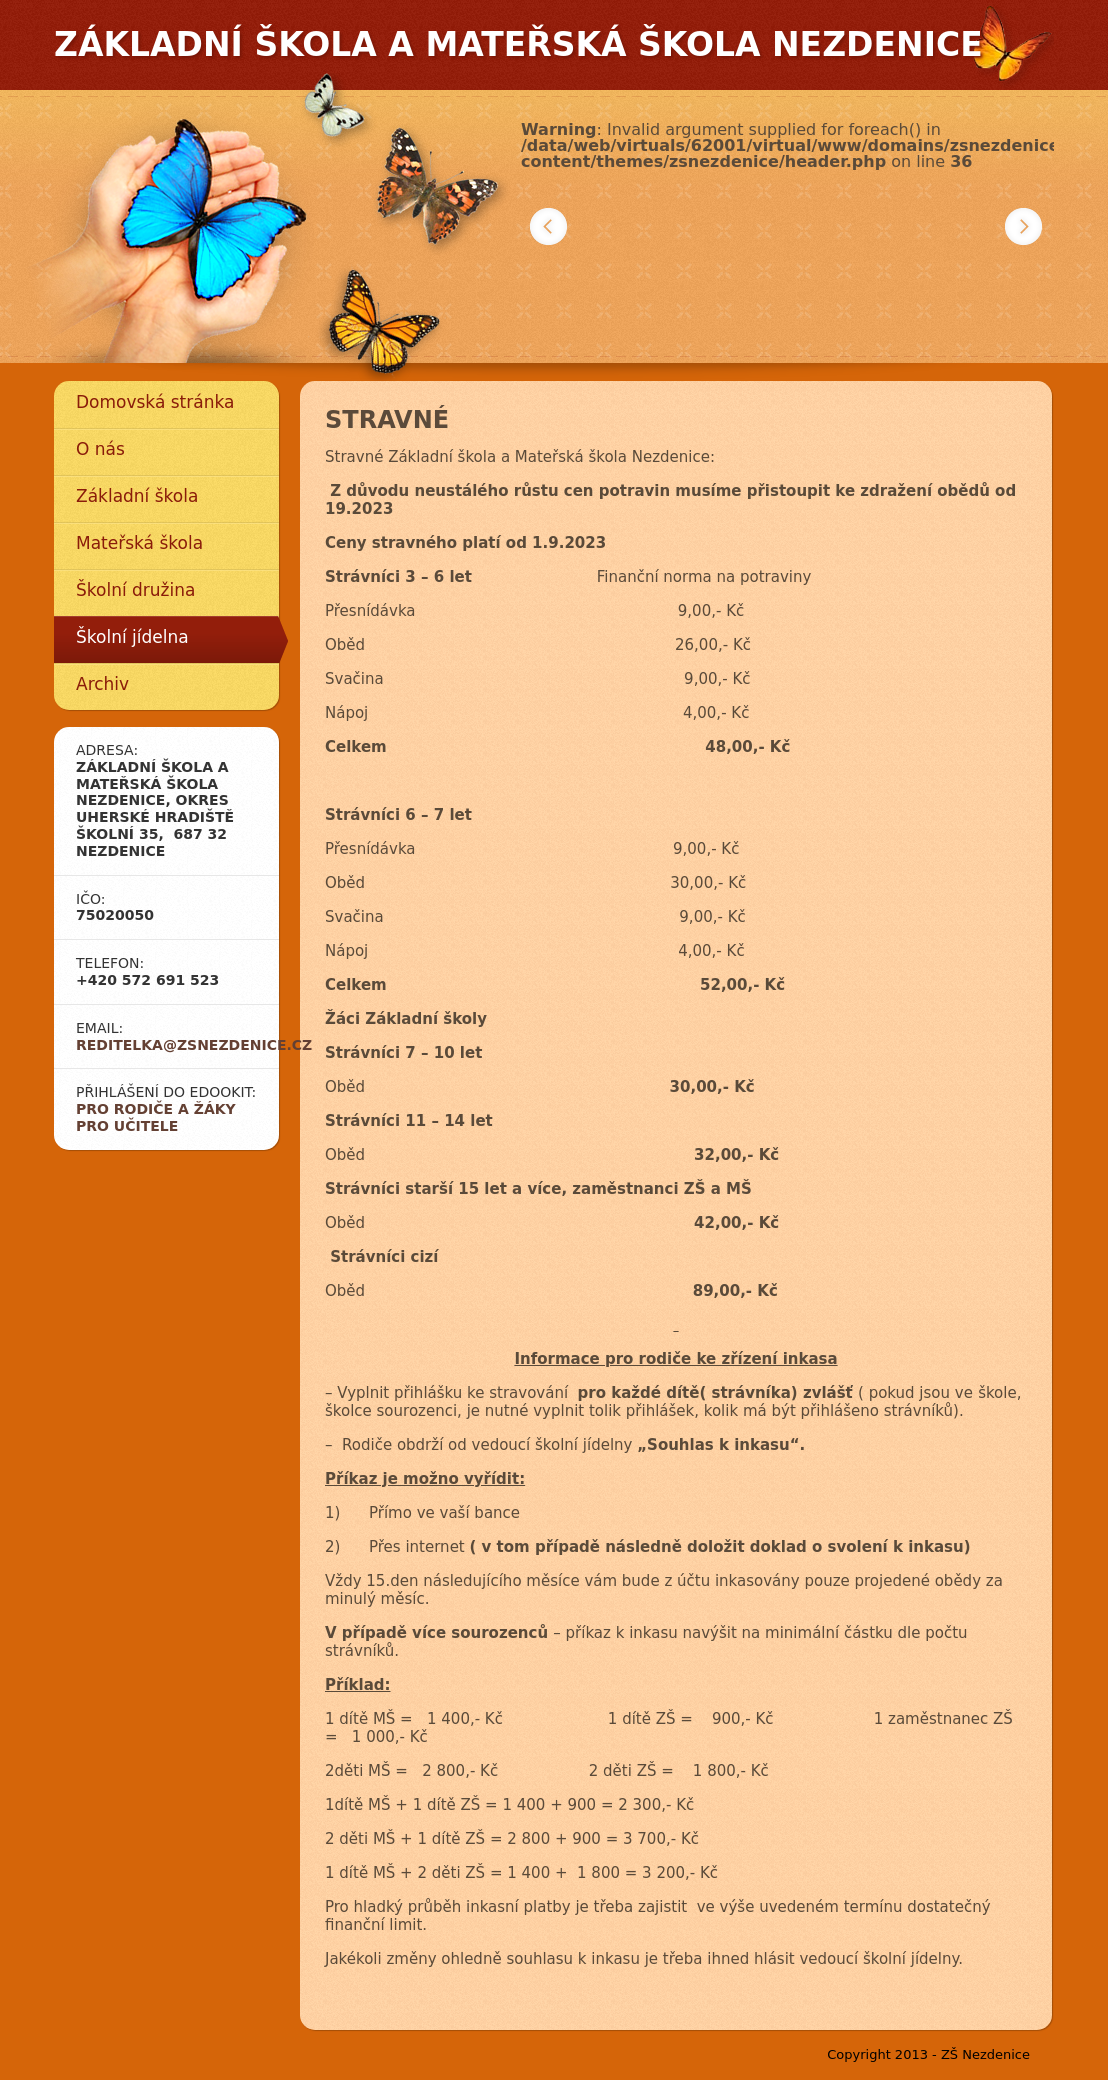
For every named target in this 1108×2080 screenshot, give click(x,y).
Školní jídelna (132, 637)
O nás (100, 449)
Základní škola (137, 496)
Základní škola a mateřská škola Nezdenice (518, 44)
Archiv (102, 684)
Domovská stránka (155, 402)
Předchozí (548, 226)
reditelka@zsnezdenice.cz (194, 1045)
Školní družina (135, 590)
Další (1023, 226)
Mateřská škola (139, 543)
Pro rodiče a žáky (156, 1109)
